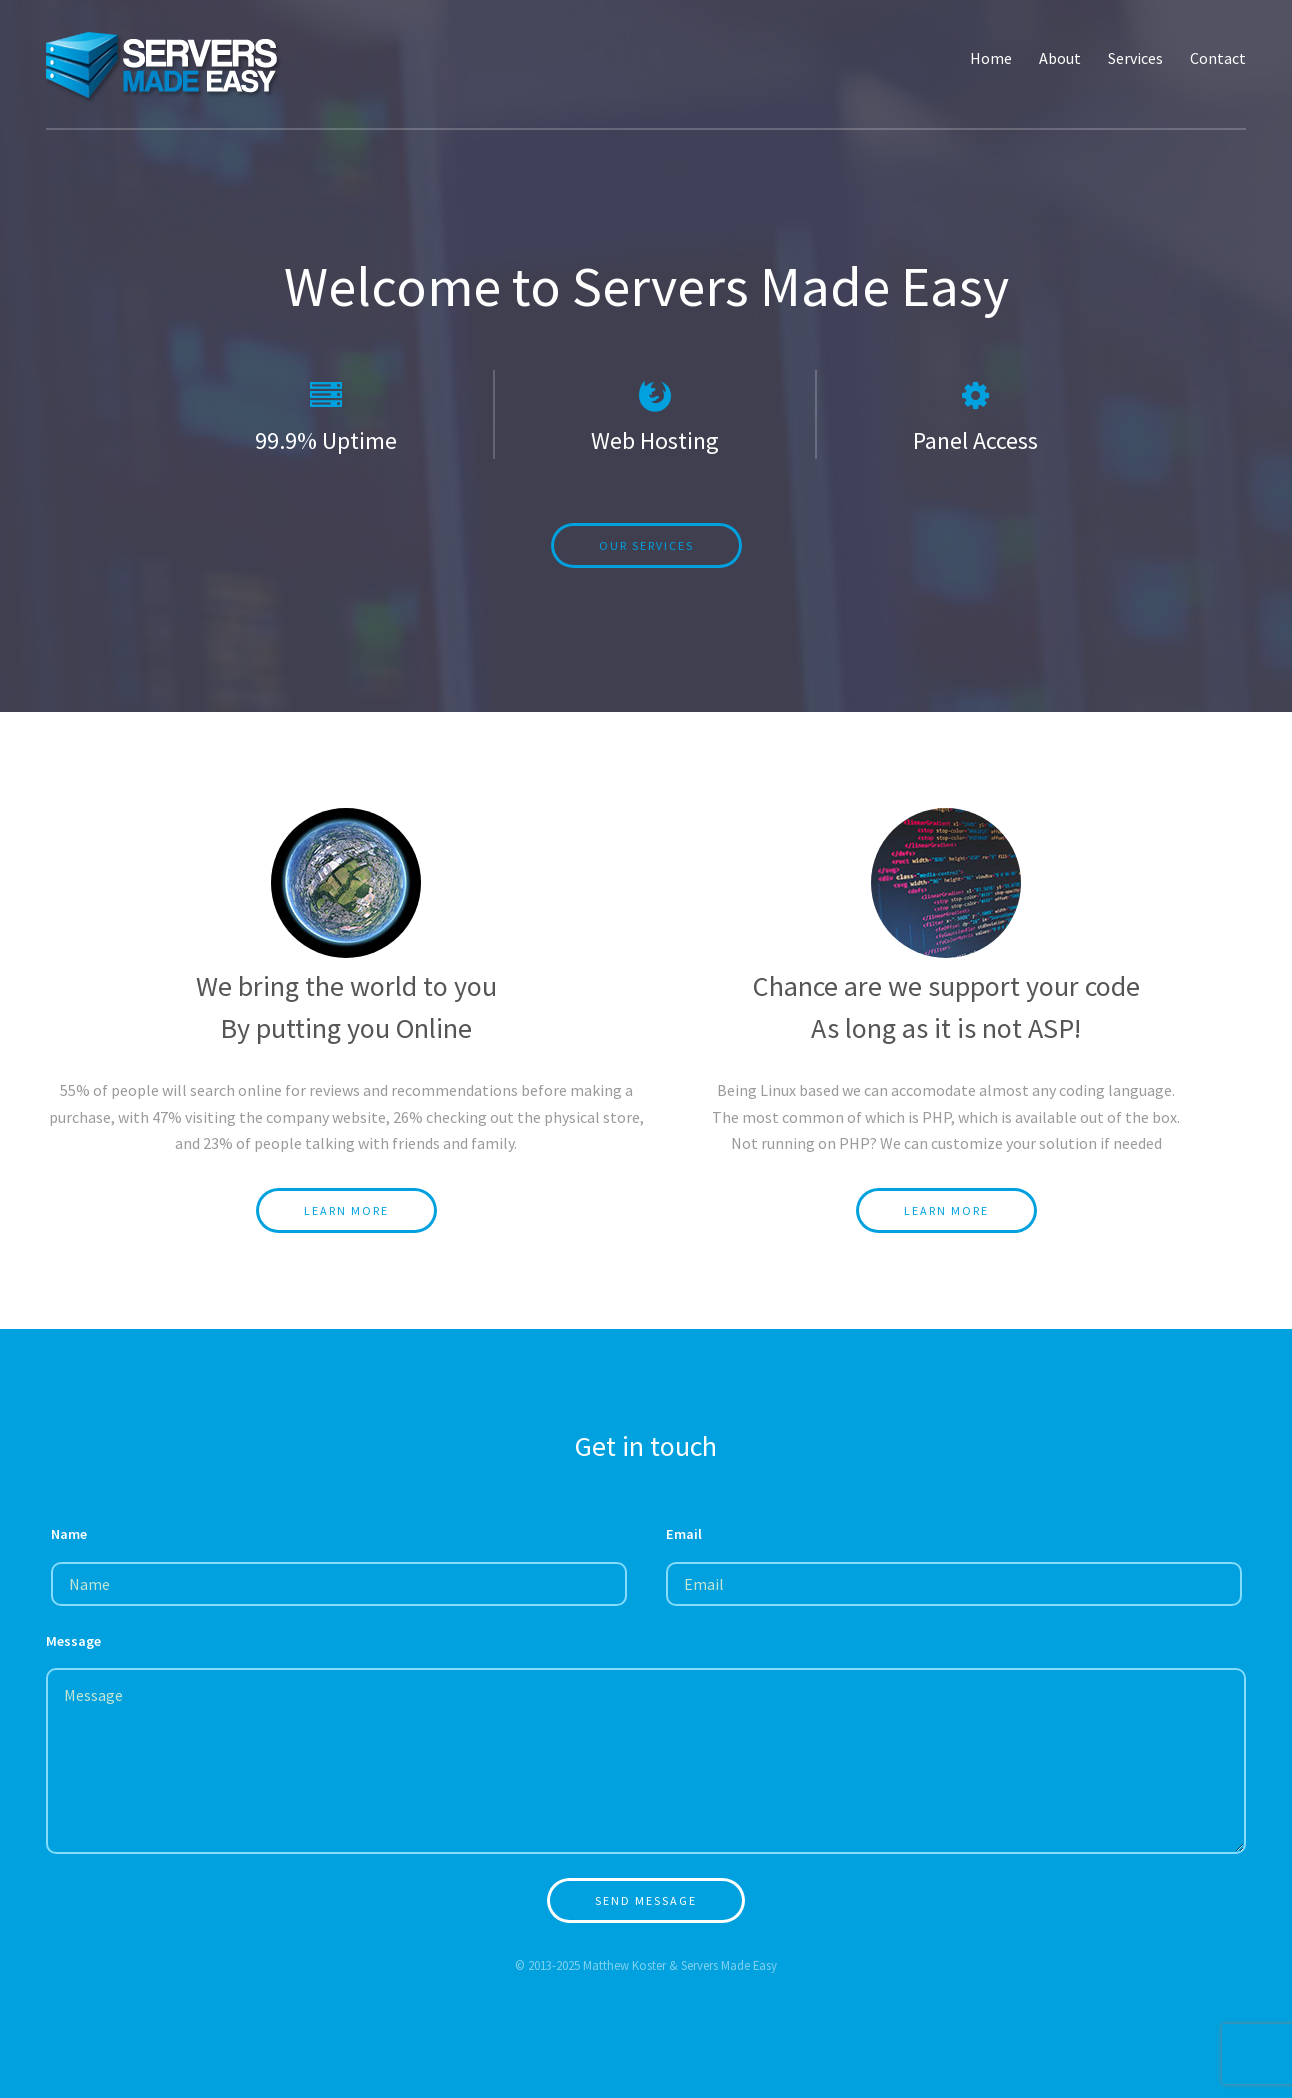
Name (69, 1534)
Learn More (346, 1210)
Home (991, 58)
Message (73, 1641)
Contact (1218, 58)
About (1060, 58)
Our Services (646, 545)
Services (1135, 58)
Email (684, 1534)
